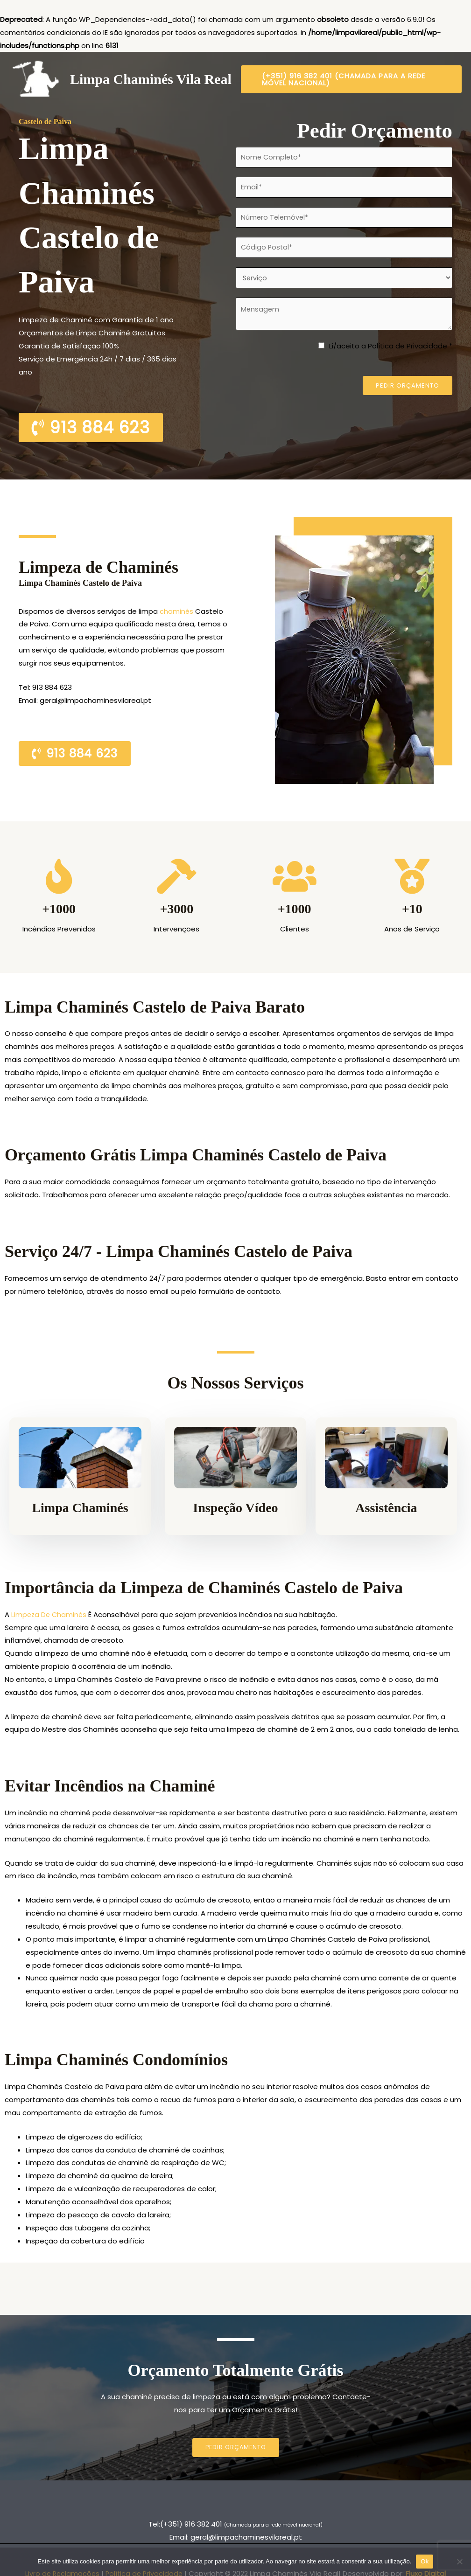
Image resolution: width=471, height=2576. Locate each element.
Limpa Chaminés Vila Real (151, 79)
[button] (351, 79)
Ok (425, 2561)
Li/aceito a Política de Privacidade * (390, 352)
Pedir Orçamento (407, 392)
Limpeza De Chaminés (50, 1614)
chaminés (178, 611)
